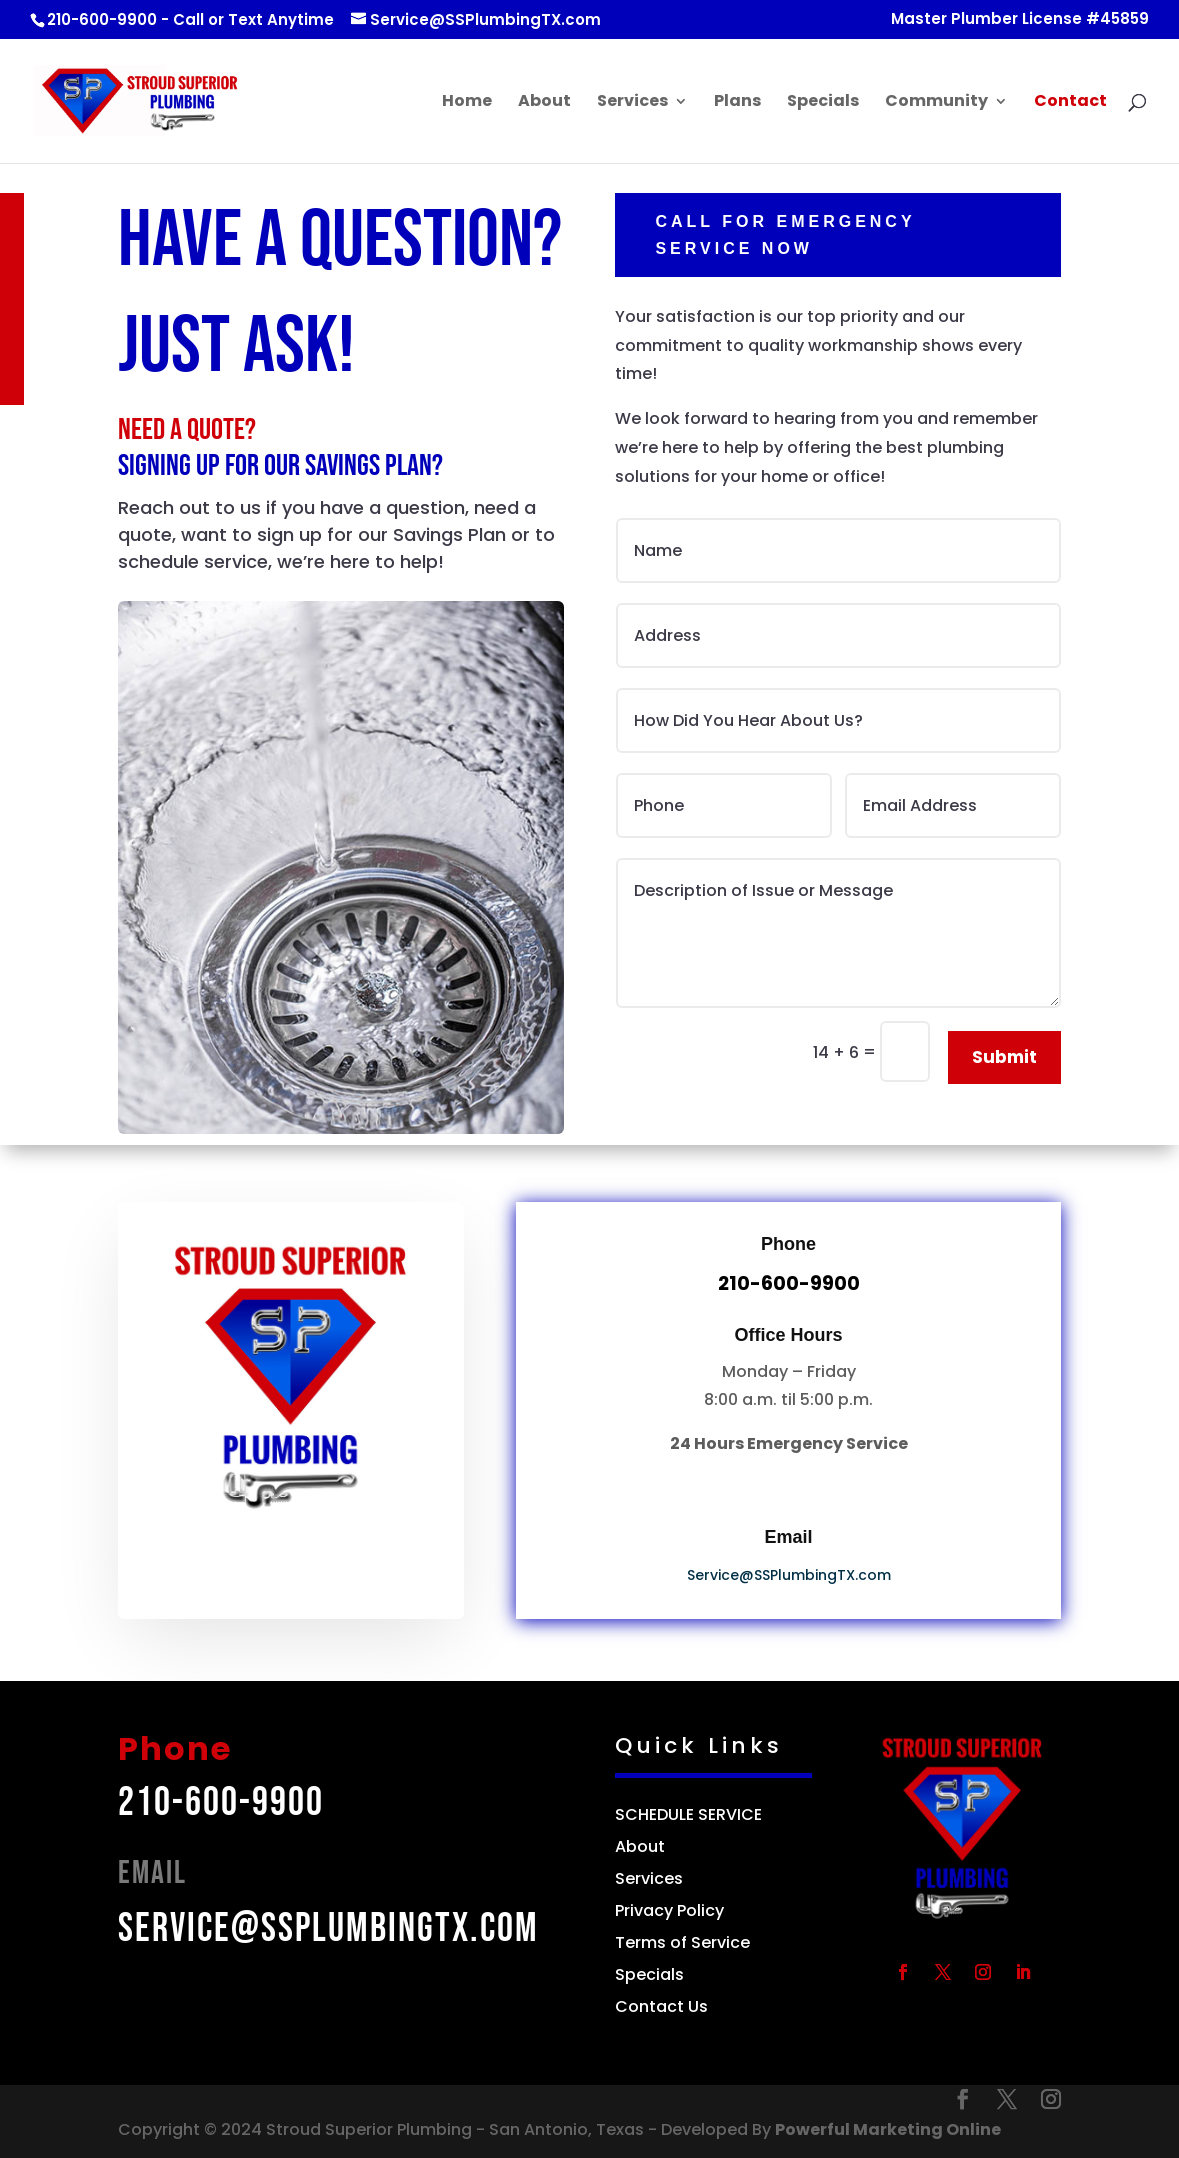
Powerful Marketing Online (888, 2129)
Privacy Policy (671, 1910)
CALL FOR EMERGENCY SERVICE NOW (879, 235)
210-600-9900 (221, 1803)
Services (632, 103)
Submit (1004, 1057)
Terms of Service (682, 1942)
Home (467, 103)
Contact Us (661, 2006)
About (544, 103)
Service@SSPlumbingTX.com (789, 1575)
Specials (823, 103)
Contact (1070, 103)
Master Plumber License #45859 (1020, 20)
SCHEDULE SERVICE (688, 1814)
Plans (737, 103)
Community (936, 103)
